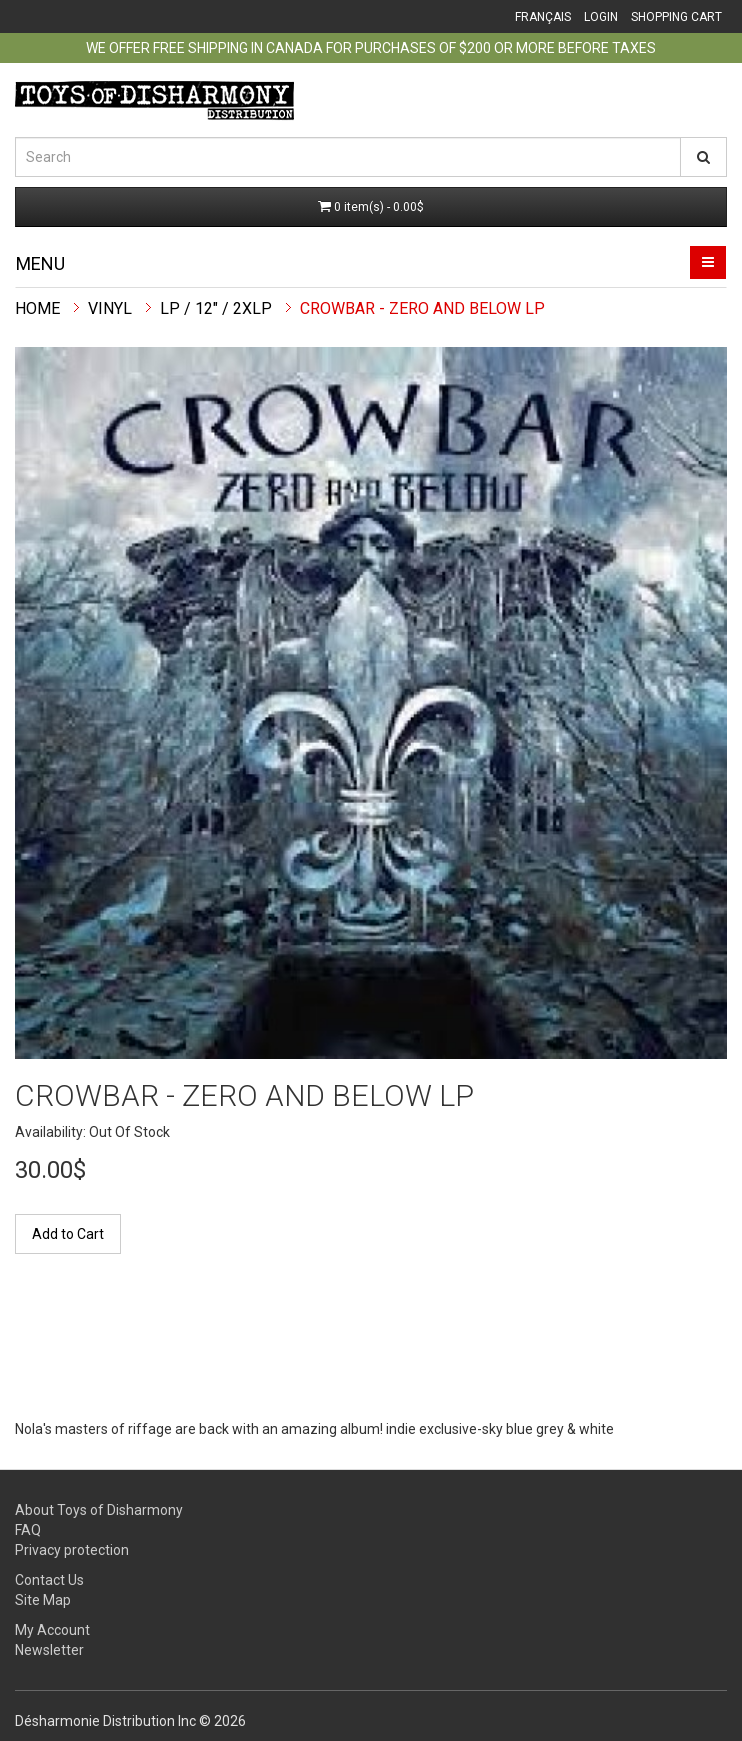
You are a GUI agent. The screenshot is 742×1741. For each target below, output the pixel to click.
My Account (52, 1630)
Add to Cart (68, 1234)
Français (543, 17)
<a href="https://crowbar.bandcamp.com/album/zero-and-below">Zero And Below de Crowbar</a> (335, 1344)
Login (601, 17)
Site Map (43, 1600)
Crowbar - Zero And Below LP (422, 308)
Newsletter (49, 1650)
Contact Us (49, 1580)
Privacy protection (72, 1550)
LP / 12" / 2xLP (216, 308)
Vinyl (110, 308)
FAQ (28, 1530)
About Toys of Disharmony (99, 1510)
